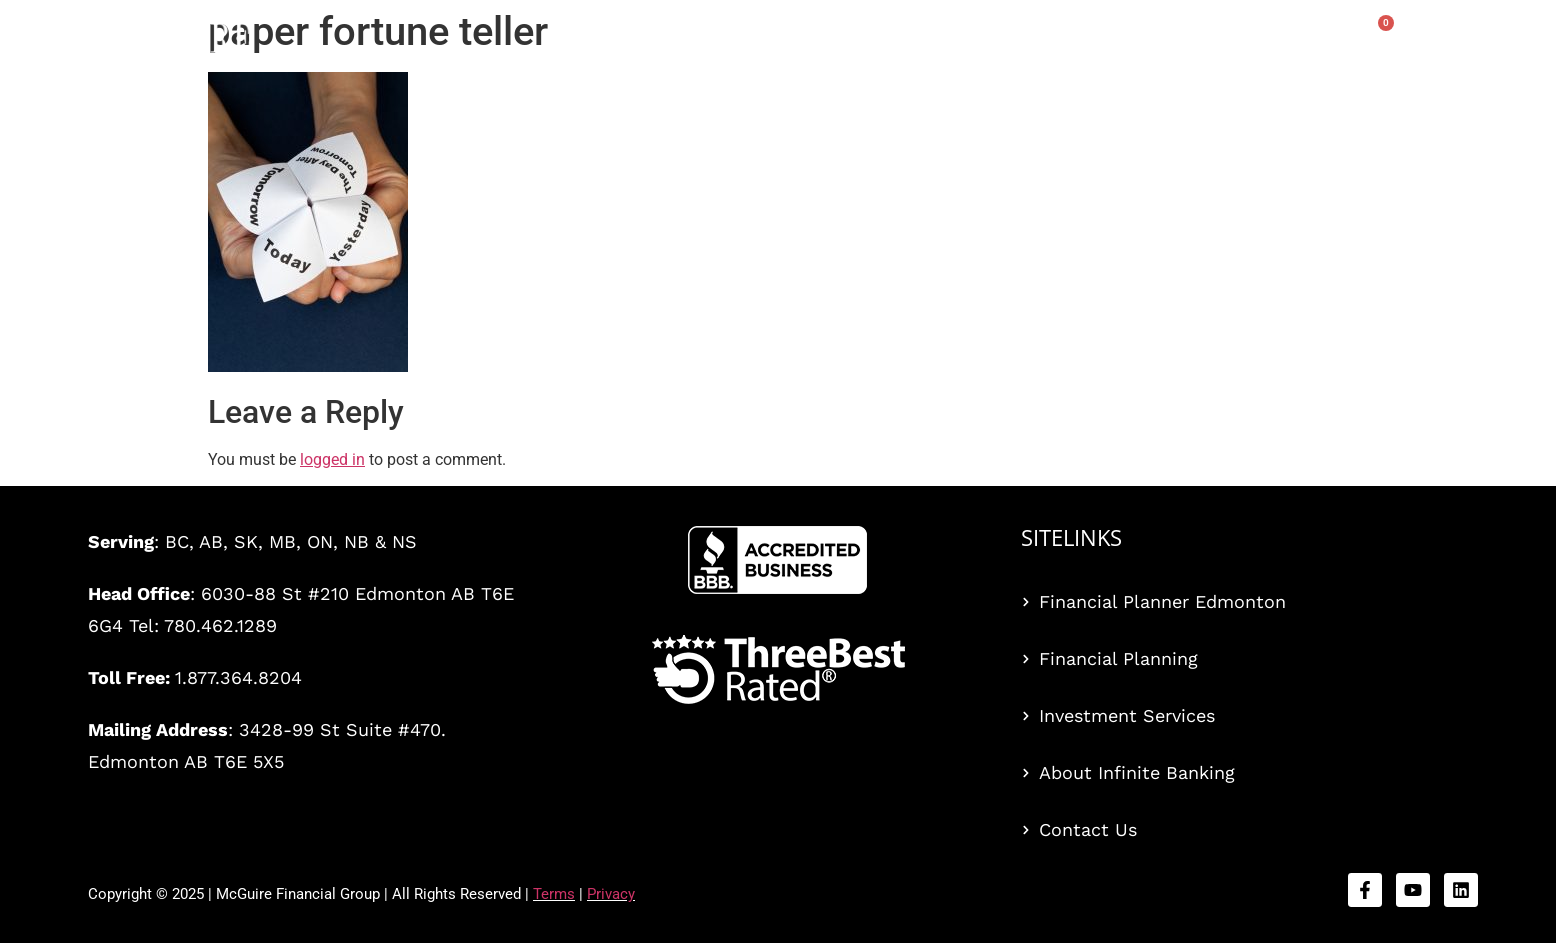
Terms (554, 894)
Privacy (611, 894)
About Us (1294, 41)
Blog (1208, 41)
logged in (332, 459)
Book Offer (1121, 41)
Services (703, 41)
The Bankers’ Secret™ (865, 41)
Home (614, 41)
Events (1019, 41)
